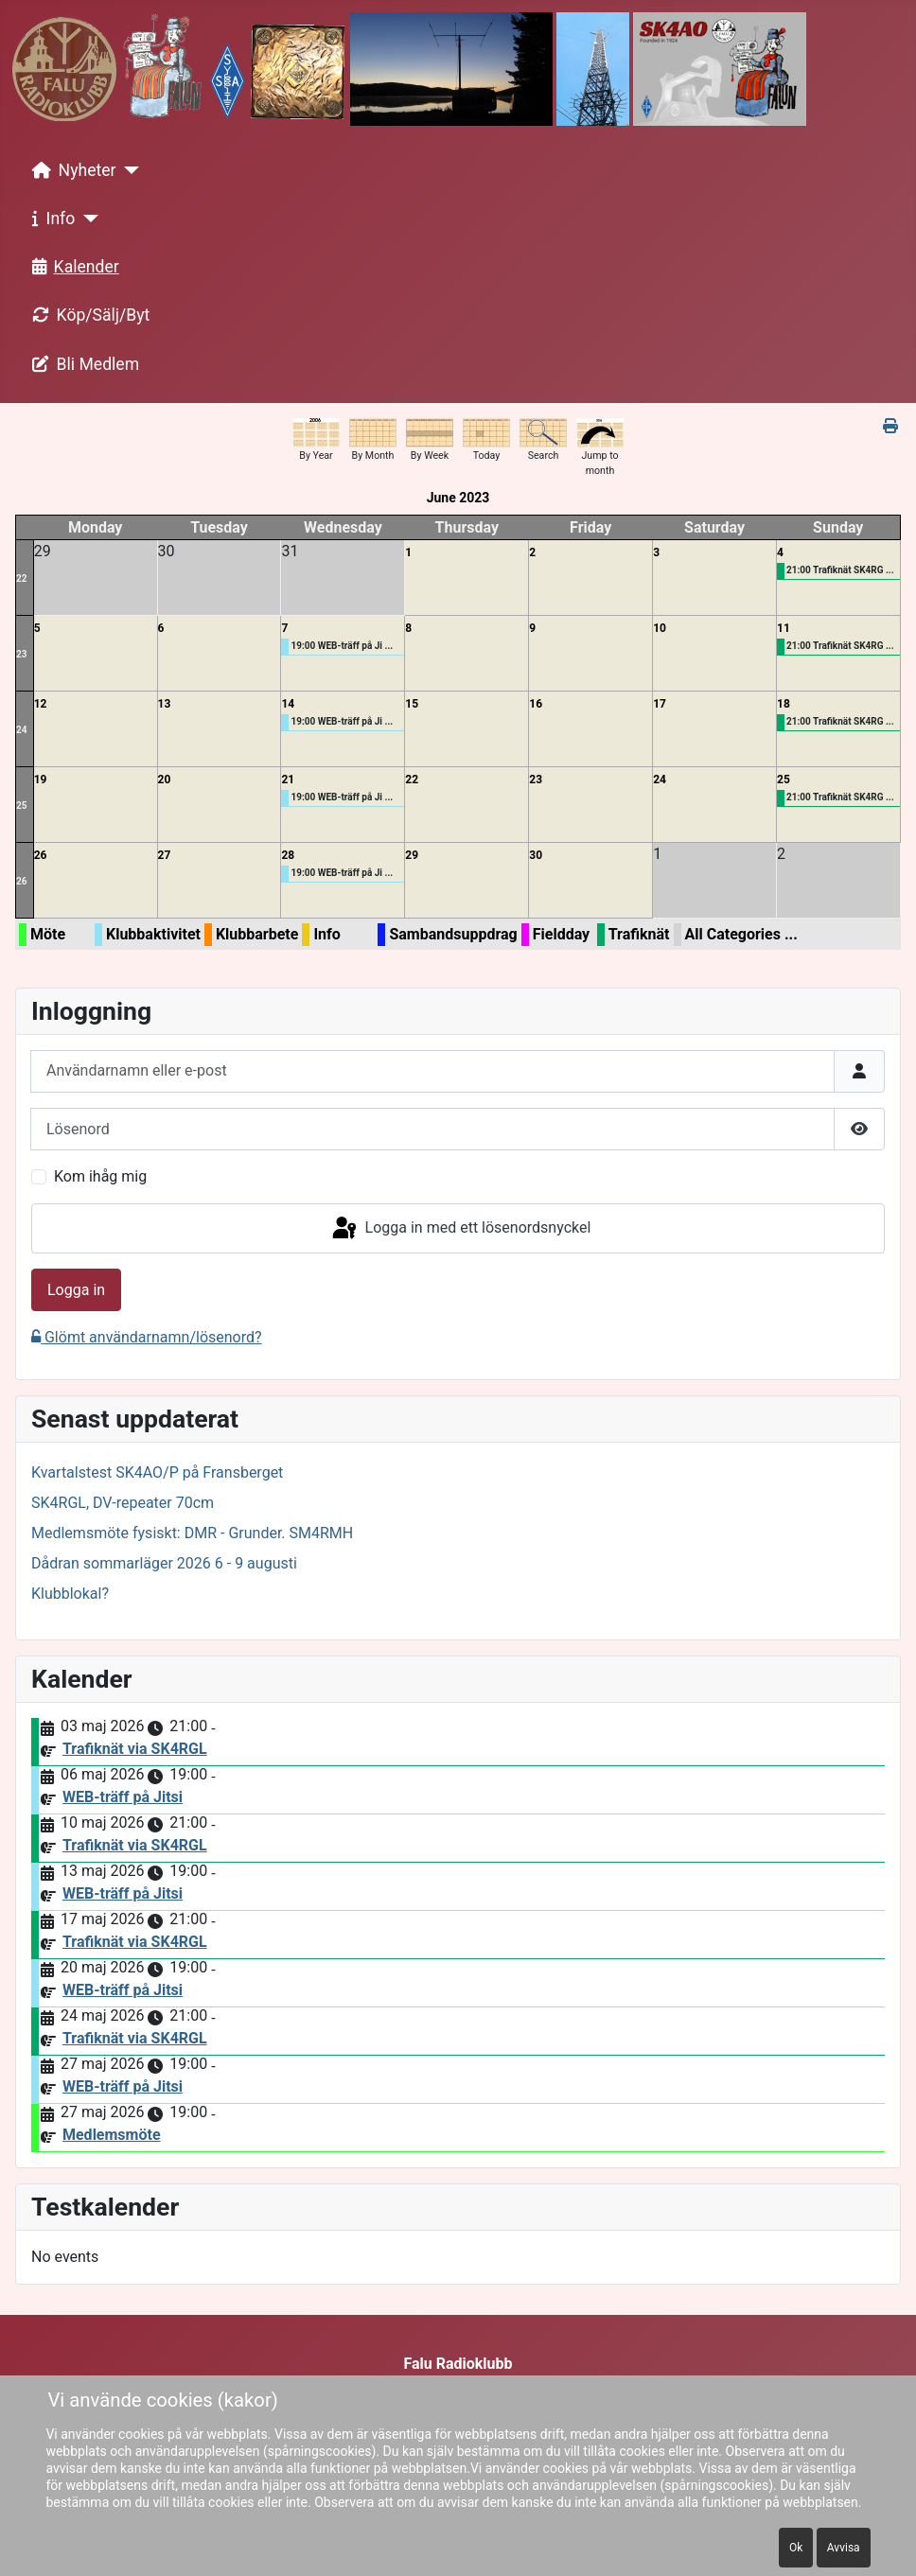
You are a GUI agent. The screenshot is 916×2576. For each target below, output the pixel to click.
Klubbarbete (257, 934)
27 (164, 855)
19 (40, 779)
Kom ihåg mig (100, 1176)
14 (287, 703)
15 (411, 703)
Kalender (72, 267)
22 (21, 578)
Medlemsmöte (111, 2135)
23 (21, 654)
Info (50, 218)
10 (659, 628)
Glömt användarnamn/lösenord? (146, 1337)
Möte (47, 934)
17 (659, 703)
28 (287, 855)
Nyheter (70, 170)
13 (164, 703)
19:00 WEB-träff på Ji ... (342, 645)
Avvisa (843, 2547)
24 (21, 730)
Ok (795, 2547)
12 (40, 703)
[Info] (86, 218)
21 (287, 779)
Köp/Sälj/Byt (87, 315)
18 (783, 703)
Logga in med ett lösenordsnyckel (460, 1229)
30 (535, 855)
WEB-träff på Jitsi (122, 1797)
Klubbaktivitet (153, 934)
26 (21, 881)
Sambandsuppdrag (453, 934)
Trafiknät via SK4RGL (134, 1749)
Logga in (76, 1290)
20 (164, 779)
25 (21, 805)
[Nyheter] (128, 170)
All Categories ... (741, 934)
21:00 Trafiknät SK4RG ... (840, 570)
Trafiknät (639, 934)
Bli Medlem (82, 364)
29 (411, 855)
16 (535, 703)
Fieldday (561, 934)
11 (783, 628)
